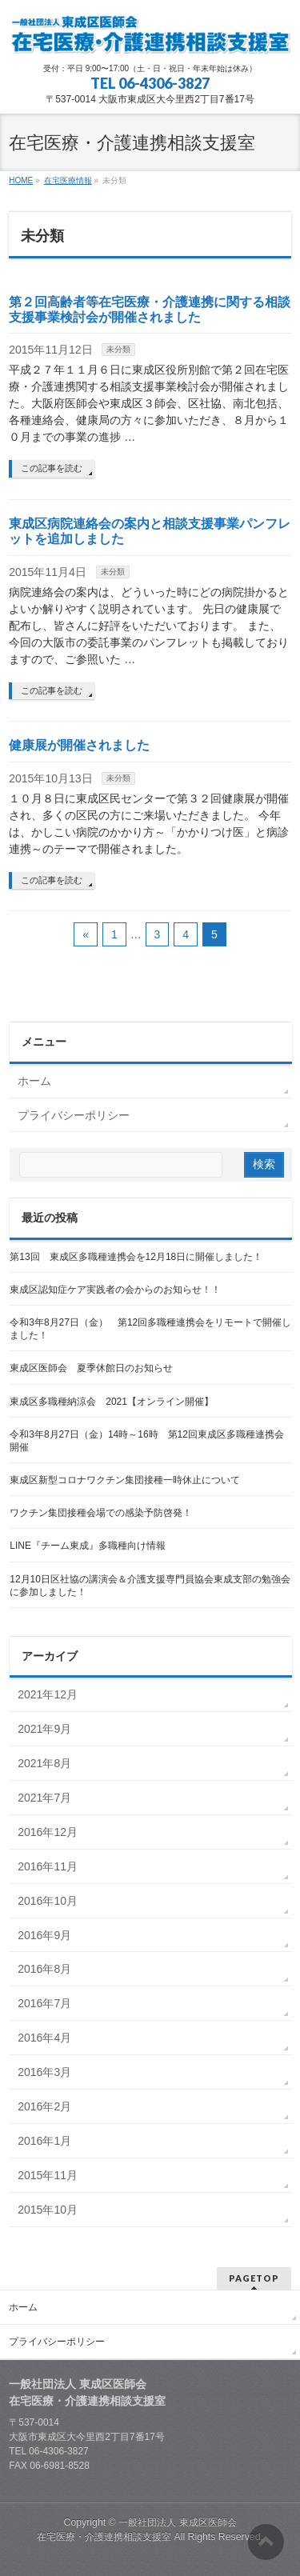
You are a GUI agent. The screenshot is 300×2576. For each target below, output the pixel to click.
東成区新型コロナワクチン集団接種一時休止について (125, 1480)
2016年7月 (44, 2003)
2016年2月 (44, 2106)
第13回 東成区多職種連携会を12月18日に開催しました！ (136, 1256)
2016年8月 (44, 1968)
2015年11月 (48, 2175)
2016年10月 (48, 1900)
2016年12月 (48, 1832)
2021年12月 (48, 1694)
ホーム (34, 1080)
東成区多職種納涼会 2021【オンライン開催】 (112, 1401)
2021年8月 (44, 1763)
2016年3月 (44, 2072)
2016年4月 (44, 2037)
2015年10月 (48, 2209)
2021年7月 (44, 1797)
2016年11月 (48, 1866)
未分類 (118, 349)
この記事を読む (51, 468)
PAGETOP (254, 2278)
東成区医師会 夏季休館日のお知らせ (91, 1368)
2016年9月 (44, 1935)
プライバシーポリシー (74, 1115)
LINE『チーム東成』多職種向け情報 (88, 1545)
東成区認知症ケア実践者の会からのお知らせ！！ (115, 1289)
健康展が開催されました (79, 745)
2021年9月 (44, 1728)
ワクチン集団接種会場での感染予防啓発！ (101, 1512)
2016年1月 (44, 2140)
